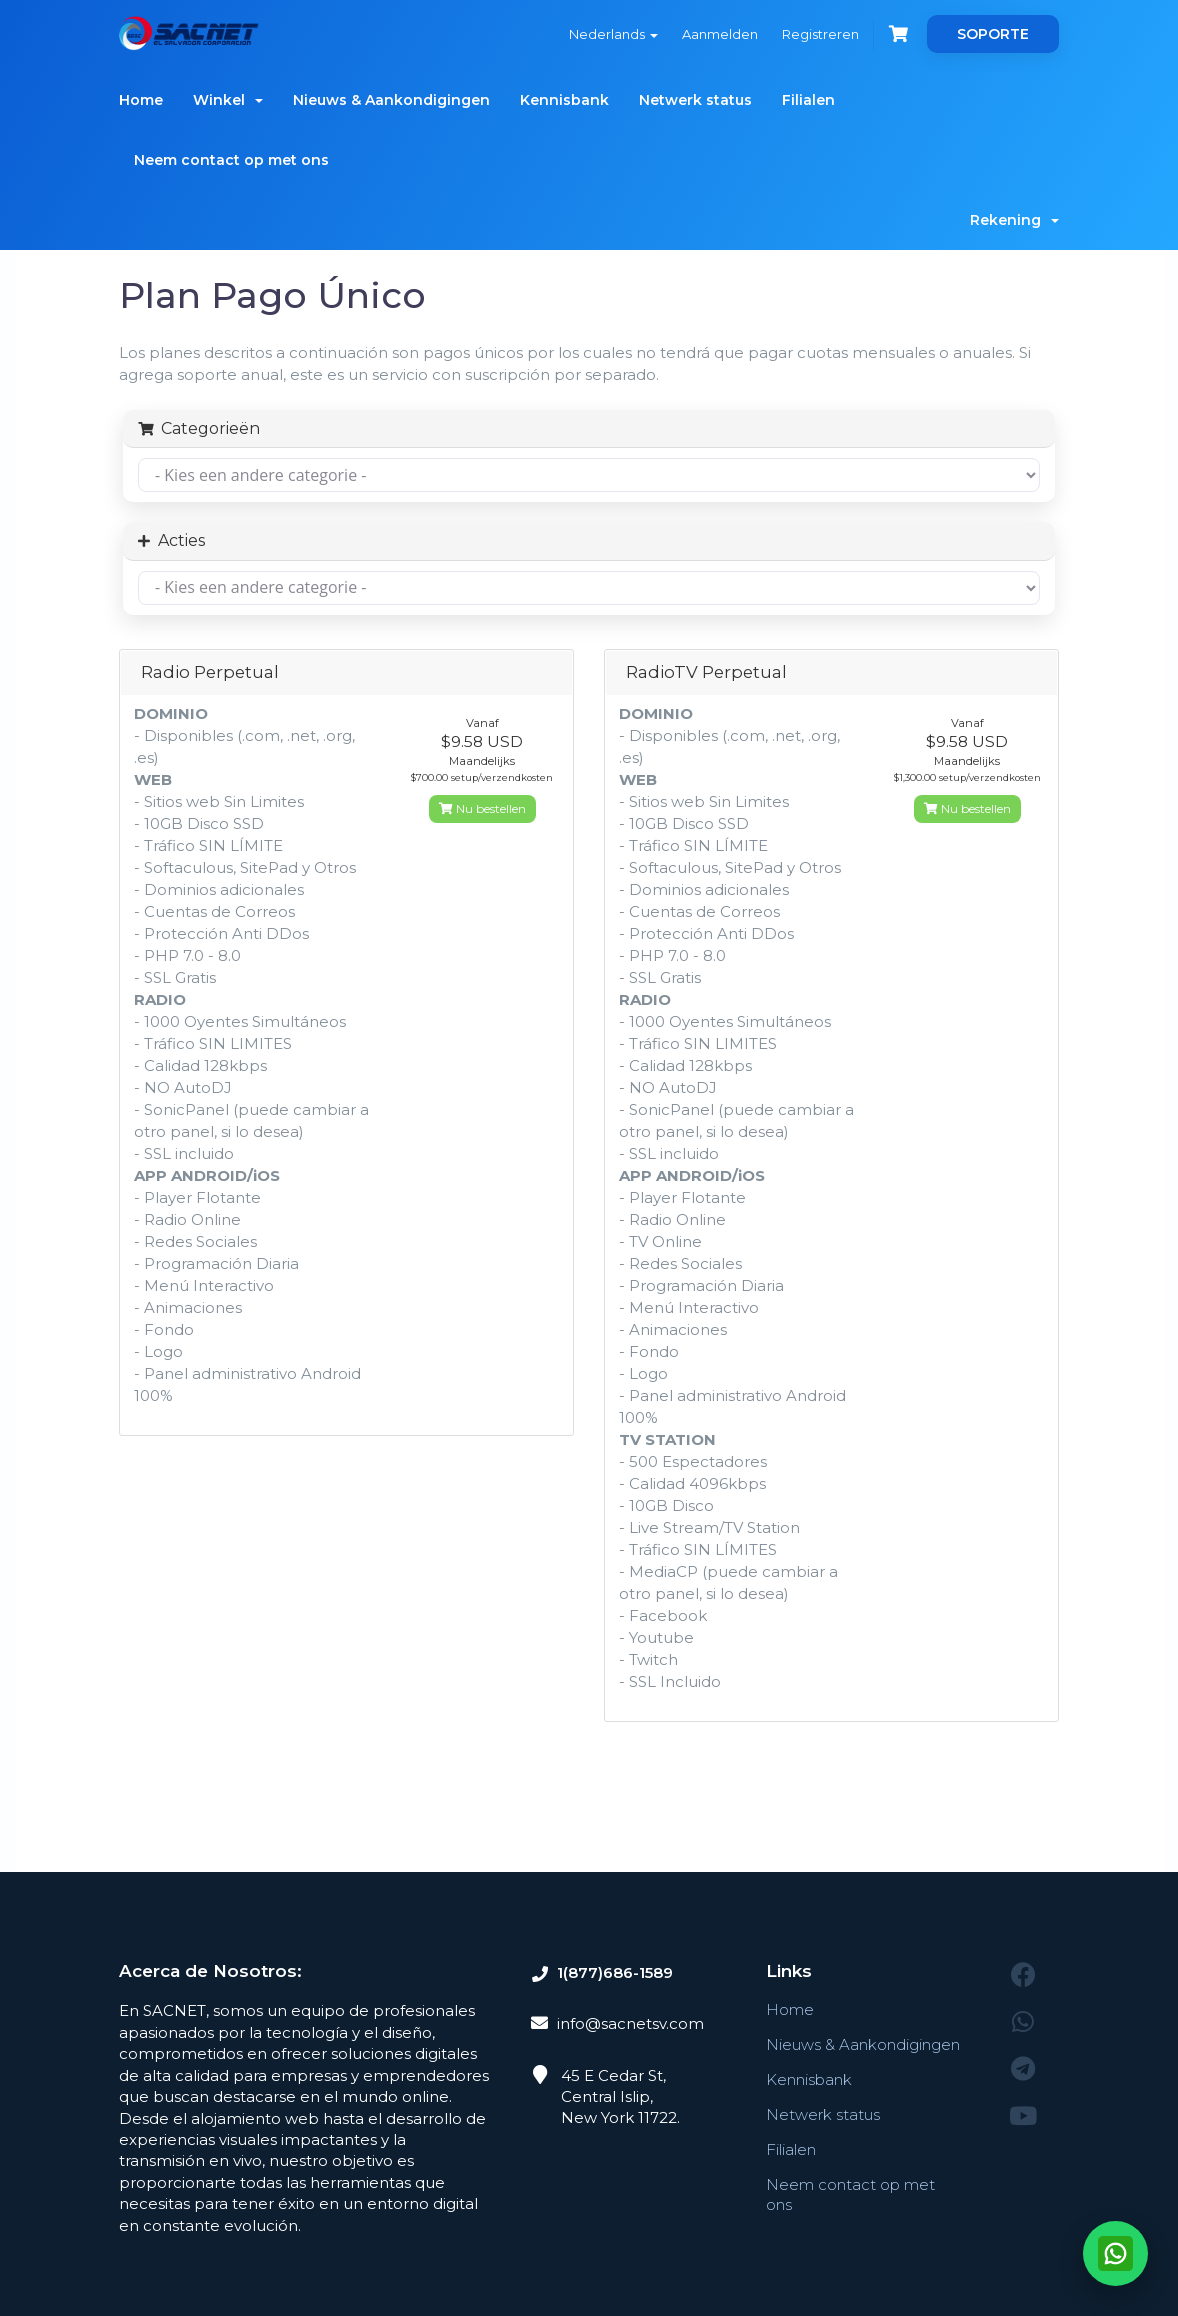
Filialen (808, 100)
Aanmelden (720, 34)
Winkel (228, 100)
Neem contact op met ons (231, 160)
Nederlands (613, 34)
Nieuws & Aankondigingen (391, 100)
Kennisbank (564, 100)
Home (141, 100)
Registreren (820, 34)
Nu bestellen (482, 808)
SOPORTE (993, 34)
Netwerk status (695, 100)
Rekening (1014, 220)
